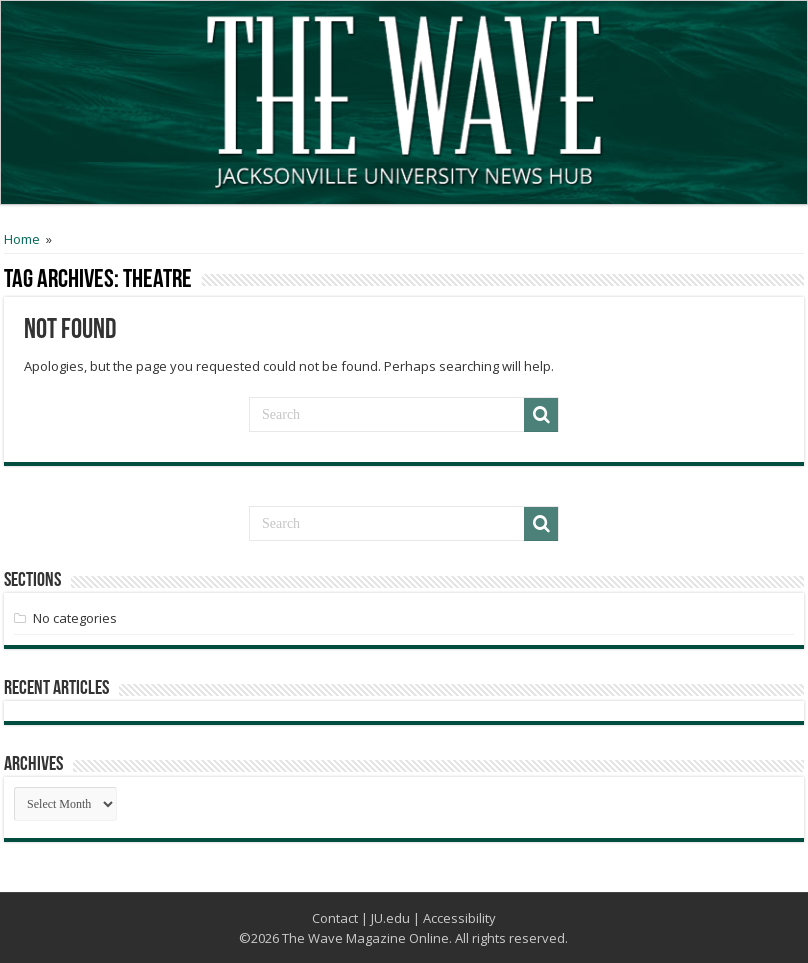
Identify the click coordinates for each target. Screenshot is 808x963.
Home (22, 239)
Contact (335, 918)
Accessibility (459, 918)
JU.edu (390, 918)
